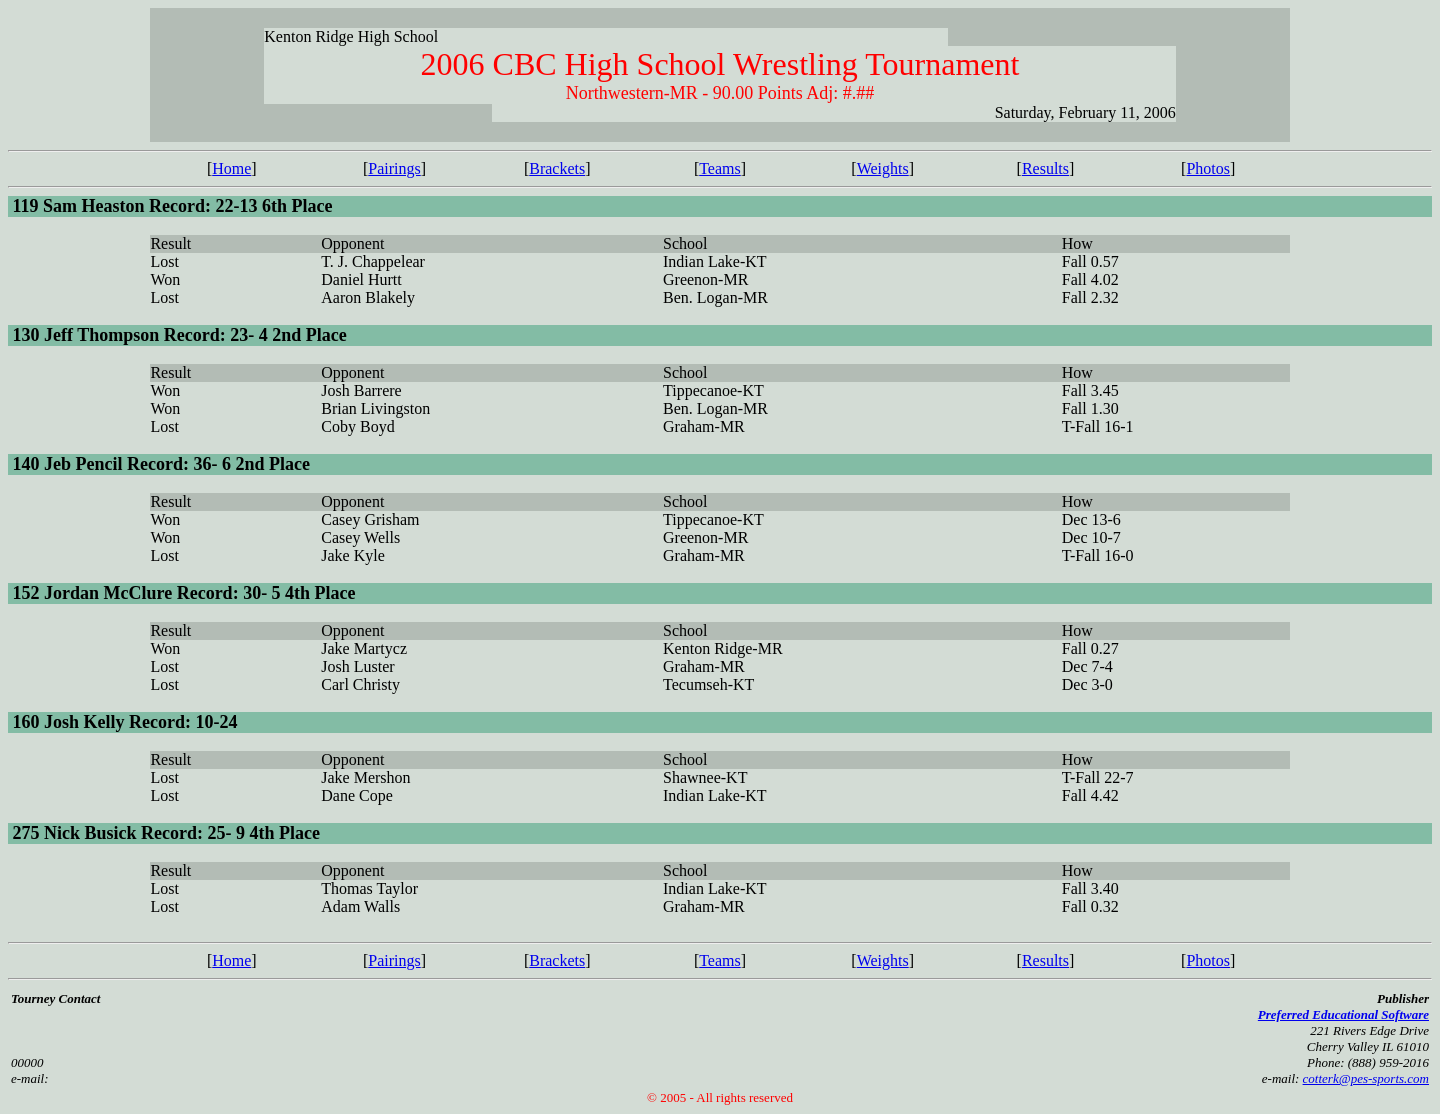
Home (231, 168)
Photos (1208, 168)
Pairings (394, 168)
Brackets (557, 168)
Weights (883, 168)
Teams (720, 168)
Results (1045, 168)
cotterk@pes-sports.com (1366, 1078)
